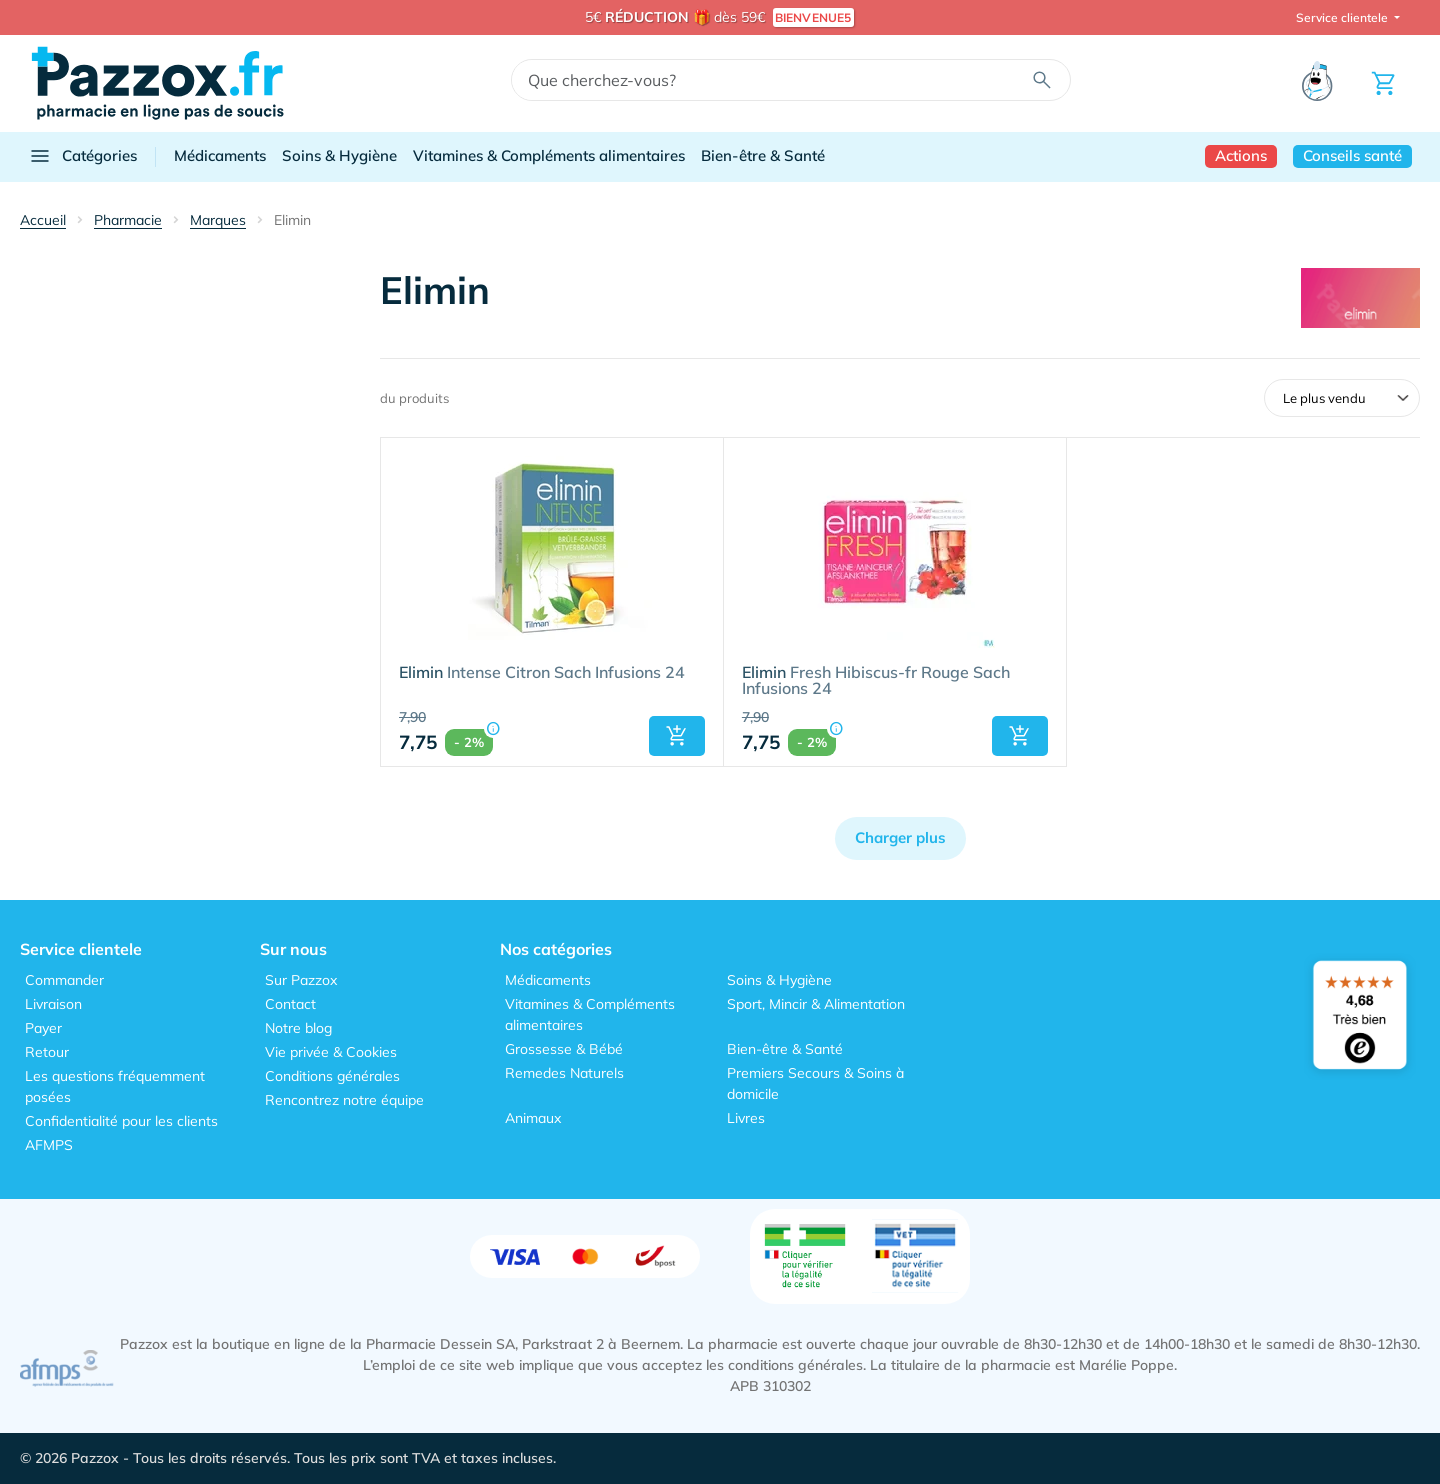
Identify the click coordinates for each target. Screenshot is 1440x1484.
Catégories (82, 156)
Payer (43, 1028)
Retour (47, 1052)
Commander (64, 980)
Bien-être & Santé (763, 155)
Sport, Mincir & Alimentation (816, 1004)
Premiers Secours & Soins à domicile (815, 1083)
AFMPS (49, 1145)
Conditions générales (332, 1076)
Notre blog (298, 1028)
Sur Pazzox (301, 980)
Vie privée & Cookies (331, 1052)
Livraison (53, 1004)
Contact (290, 1004)
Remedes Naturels (564, 1073)
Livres (746, 1118)
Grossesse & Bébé (564, 1049)
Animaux (533, 1118)
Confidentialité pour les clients (121, 1121)
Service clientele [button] (1343, 17)
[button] (677, 736)
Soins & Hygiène (339, 155)
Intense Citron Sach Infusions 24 (542, 673)
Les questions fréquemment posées (115, 1086)
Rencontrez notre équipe (344, 1100)
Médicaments (220, 155)
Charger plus (900, 837)
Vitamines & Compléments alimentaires (549, 155)
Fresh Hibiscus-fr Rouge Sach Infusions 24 (876, 681)
